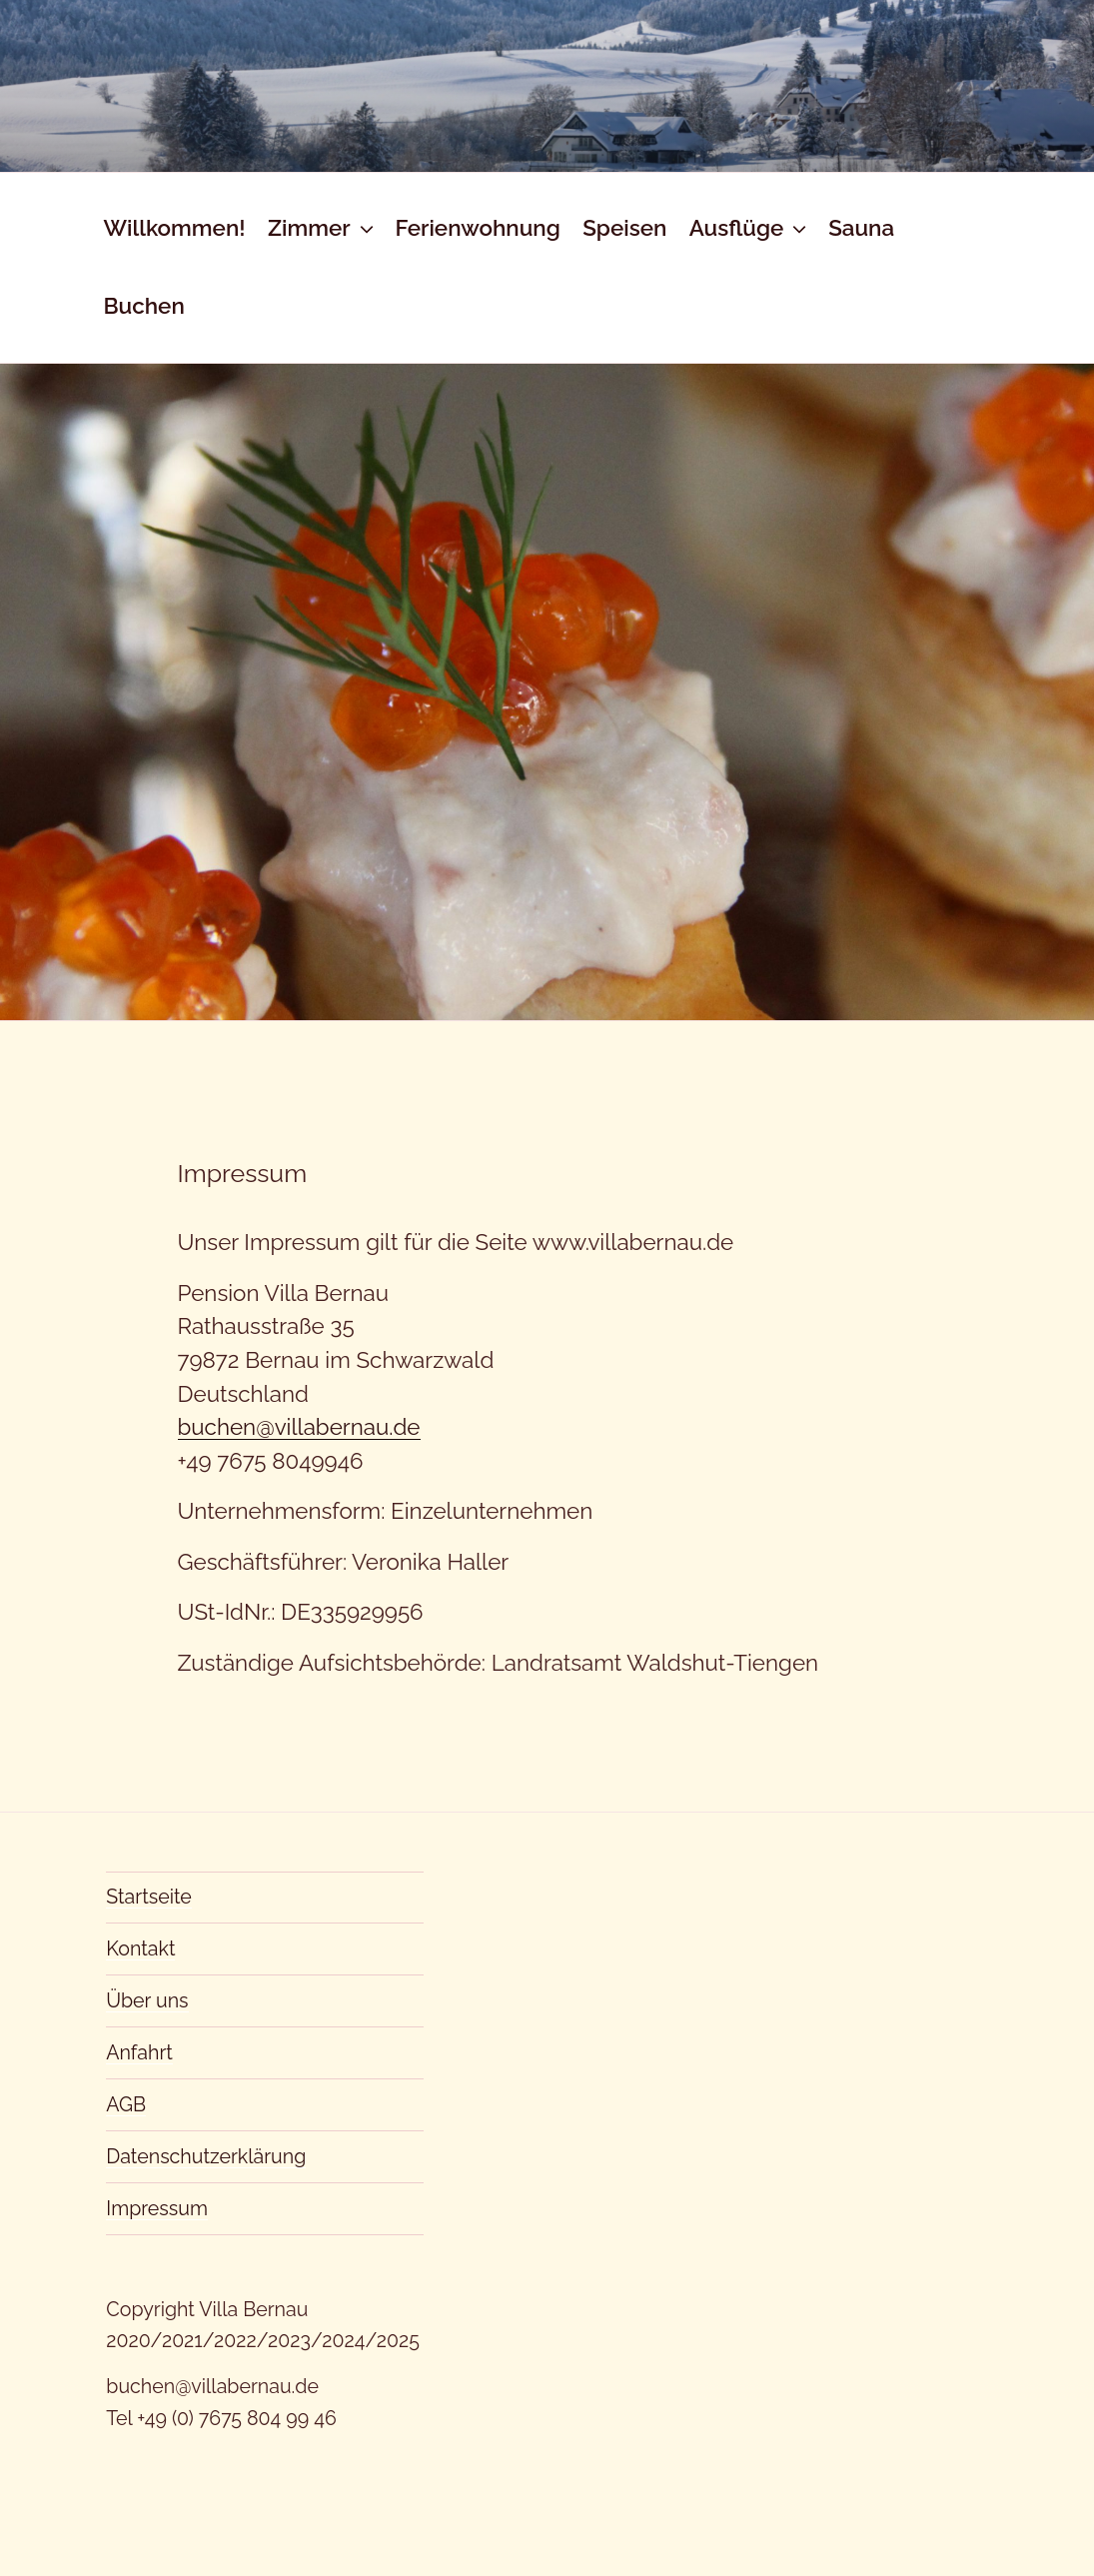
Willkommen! (174, 228)
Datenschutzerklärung (206, 2156)
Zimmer (323, 228)
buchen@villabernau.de (299, 1427)
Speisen (624, 228)
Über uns (147, 2000)
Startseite (149, 1897)
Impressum (157, 2208)
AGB (126, 2104)
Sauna (861, 228)
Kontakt (140, 1948)
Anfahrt (139, 2052)
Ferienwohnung (477, 228)
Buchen (143, 306)
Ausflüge (750, 228)
